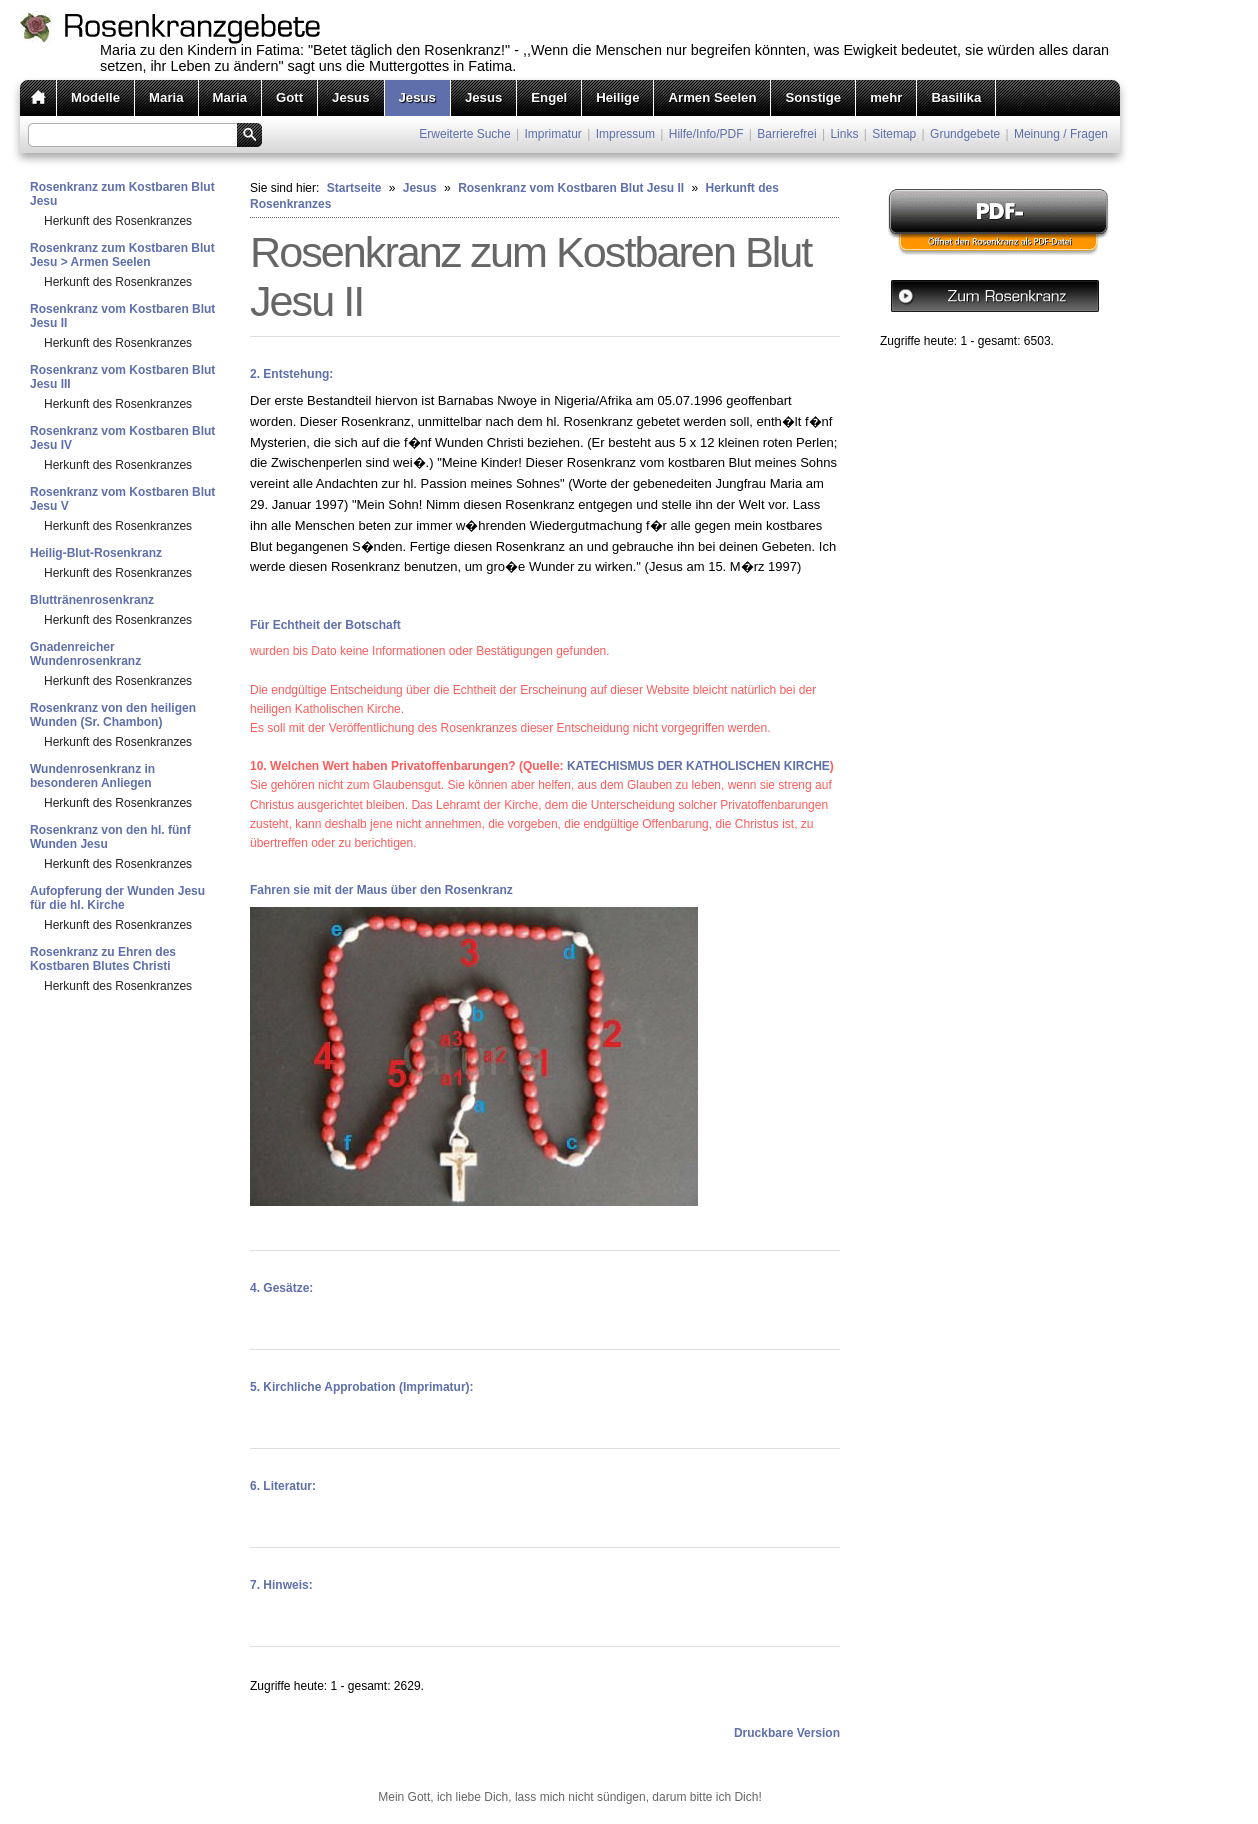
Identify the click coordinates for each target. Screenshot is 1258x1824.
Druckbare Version (787, 1733)
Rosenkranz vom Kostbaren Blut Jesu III (122, 377)
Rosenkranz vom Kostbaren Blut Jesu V (122, 499)
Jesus (350, 97)
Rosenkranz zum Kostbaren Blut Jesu (122, 194)
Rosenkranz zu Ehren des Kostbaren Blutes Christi (103, 959)
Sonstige (813, 97)
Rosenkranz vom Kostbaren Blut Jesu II (122, 316)
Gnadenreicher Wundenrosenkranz (85, 654)
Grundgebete (965, 134)
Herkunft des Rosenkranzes (118, 221)
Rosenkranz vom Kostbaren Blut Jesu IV (122, 438)
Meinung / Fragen (1061, 134)
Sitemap (894, 134)
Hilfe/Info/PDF (706, 134)
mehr (886, 97)
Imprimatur (553, 134)
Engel (549, 97)
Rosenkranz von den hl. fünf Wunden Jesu (110, 837)
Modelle (95, 97)
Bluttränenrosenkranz (92, 600)
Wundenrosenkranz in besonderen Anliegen (92, 776)
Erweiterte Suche (464, 134)
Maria (166, 97)
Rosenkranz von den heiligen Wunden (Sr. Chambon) (113, 715)
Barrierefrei (786, 134)
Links (844, 134)
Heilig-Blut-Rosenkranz (96, 553)
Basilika (956, 97)
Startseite (354, 188)
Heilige (617, 97)
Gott (289, 97)
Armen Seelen (712, 97)
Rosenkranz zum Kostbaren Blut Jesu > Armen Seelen (122, 255)
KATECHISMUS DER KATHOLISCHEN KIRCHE (698, 766)
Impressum (625, 134)
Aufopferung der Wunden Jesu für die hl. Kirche (117, 898)
